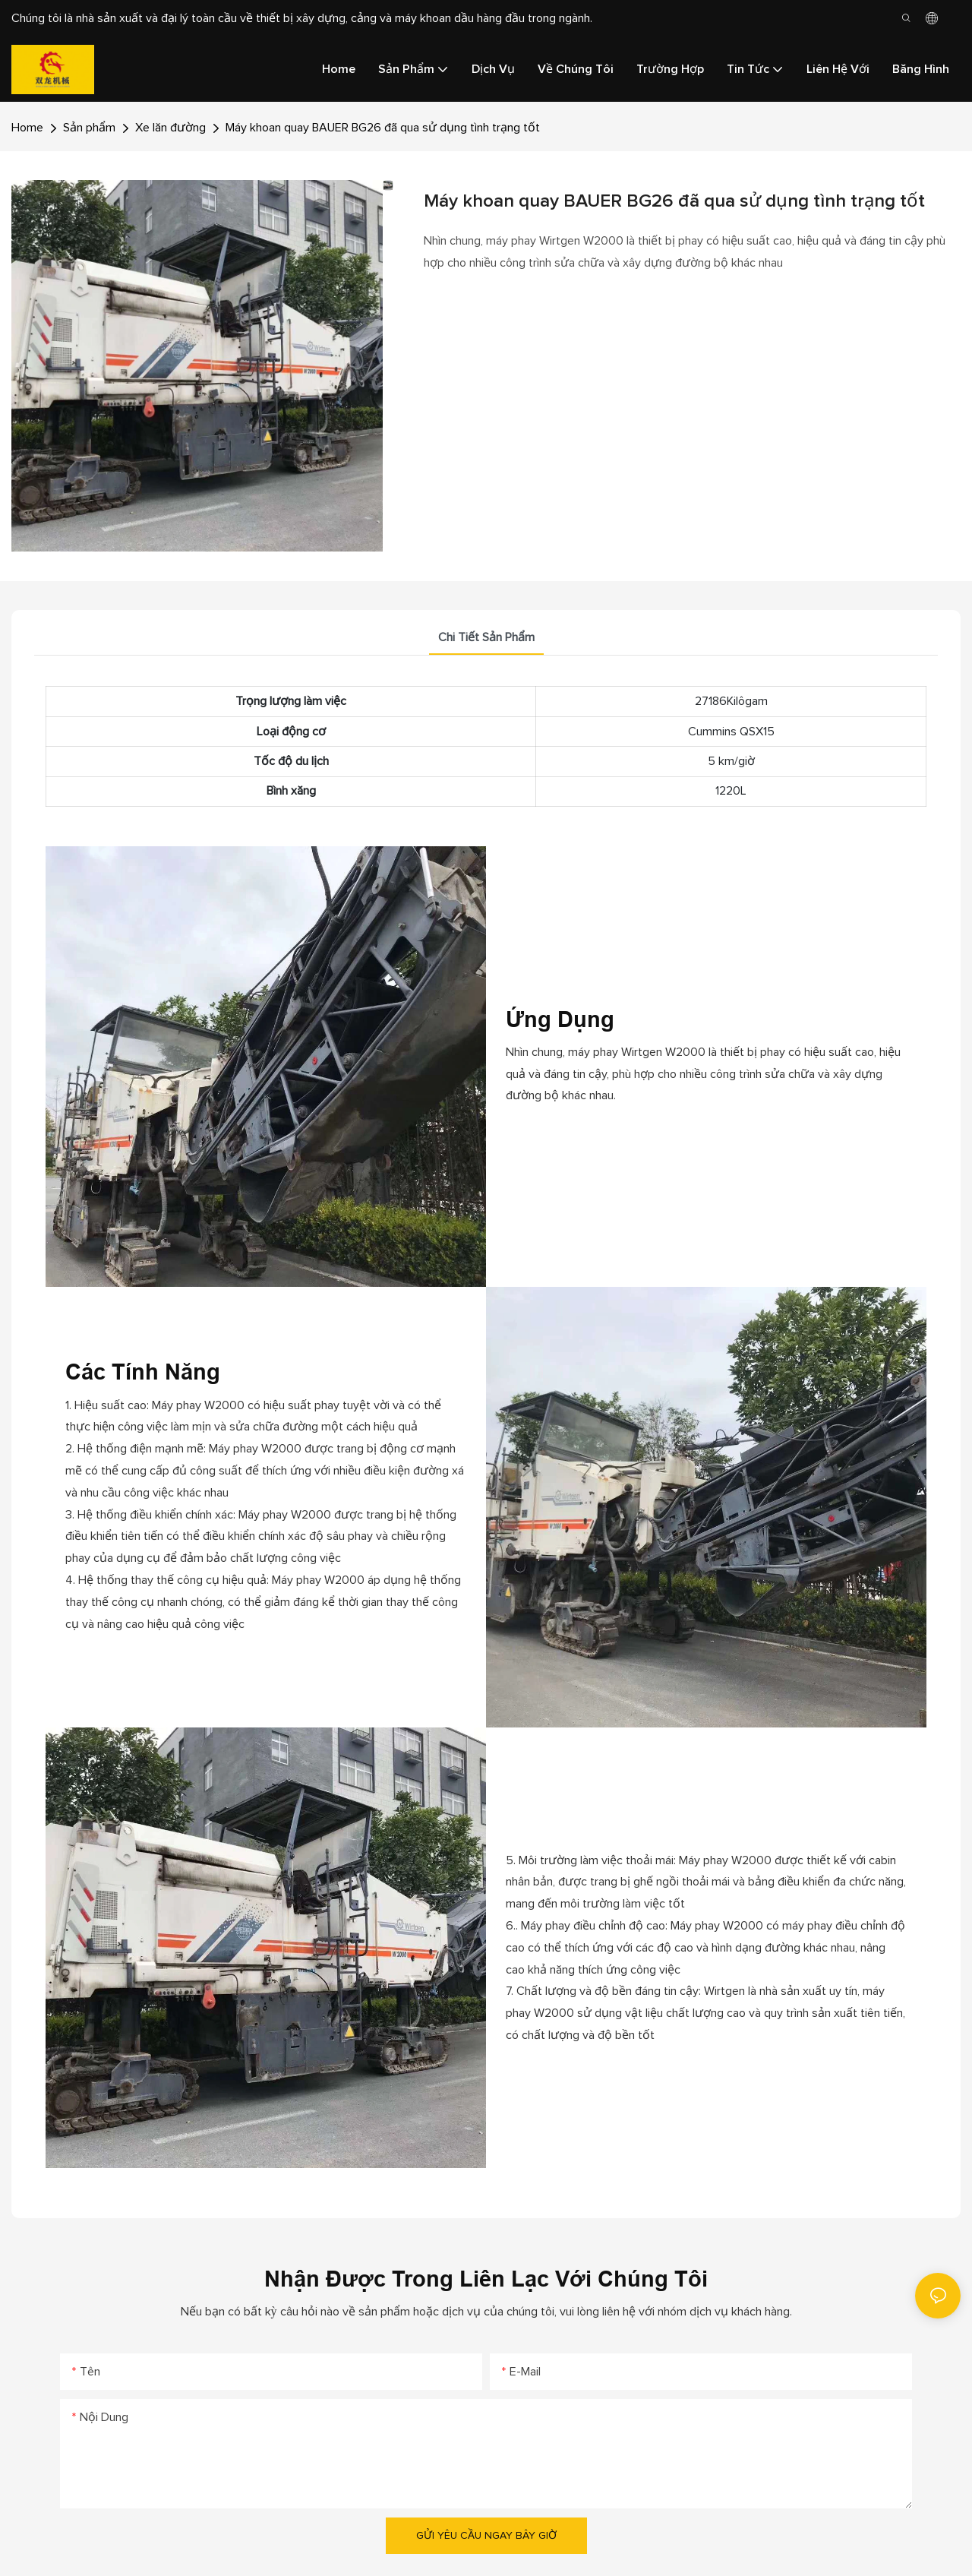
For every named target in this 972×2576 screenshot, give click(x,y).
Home (27, 128)
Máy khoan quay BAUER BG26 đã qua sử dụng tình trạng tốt (383, 128)
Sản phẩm (89, 128)
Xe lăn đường (170, 128)
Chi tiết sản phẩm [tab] (486, 637)
